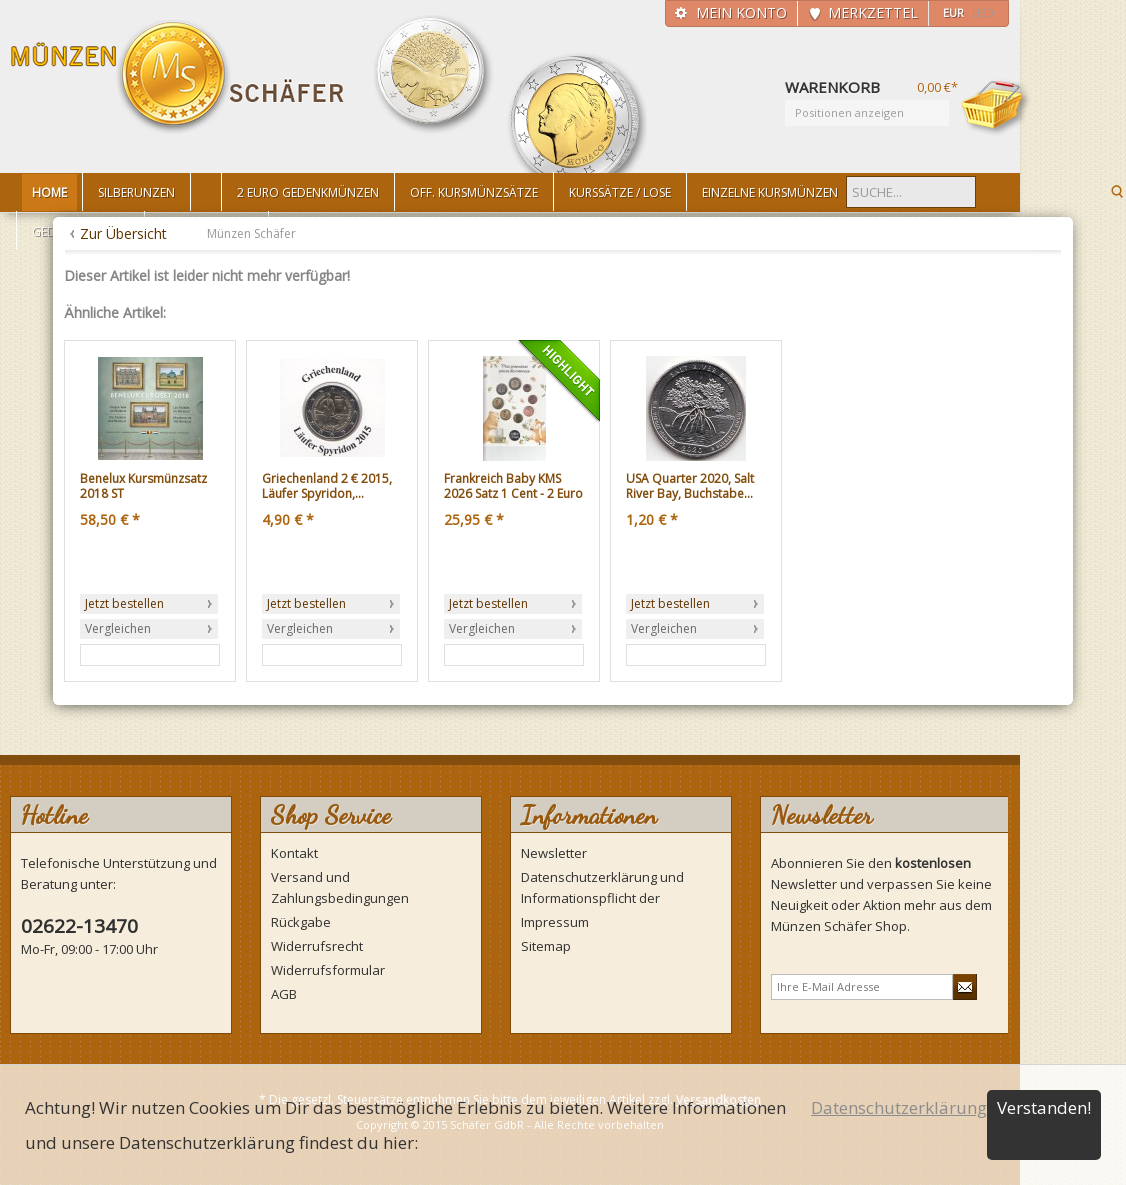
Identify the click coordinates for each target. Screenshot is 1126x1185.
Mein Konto (741, 12)
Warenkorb (996, 107)
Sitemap (546, 946)
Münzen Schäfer (178, 77)
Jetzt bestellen (124, 603)
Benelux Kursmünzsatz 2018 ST (143, 486)
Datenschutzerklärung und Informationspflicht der (602, 887)
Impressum (555, 922)
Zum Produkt (121, 654)
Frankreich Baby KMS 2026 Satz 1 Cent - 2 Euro (513, 486)
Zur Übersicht (123, 233)
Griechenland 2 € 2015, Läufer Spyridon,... (327, 486)
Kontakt (294, 853)
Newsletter (554, 853)
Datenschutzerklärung (899, 1107)
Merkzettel (873, 12)
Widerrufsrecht (317, 946)
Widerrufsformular (328, 970)
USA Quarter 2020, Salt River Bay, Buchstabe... (690, 486)
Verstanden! (1044, 1107)
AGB (284, 994)
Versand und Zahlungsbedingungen (340, 887)
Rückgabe (301, 922)
